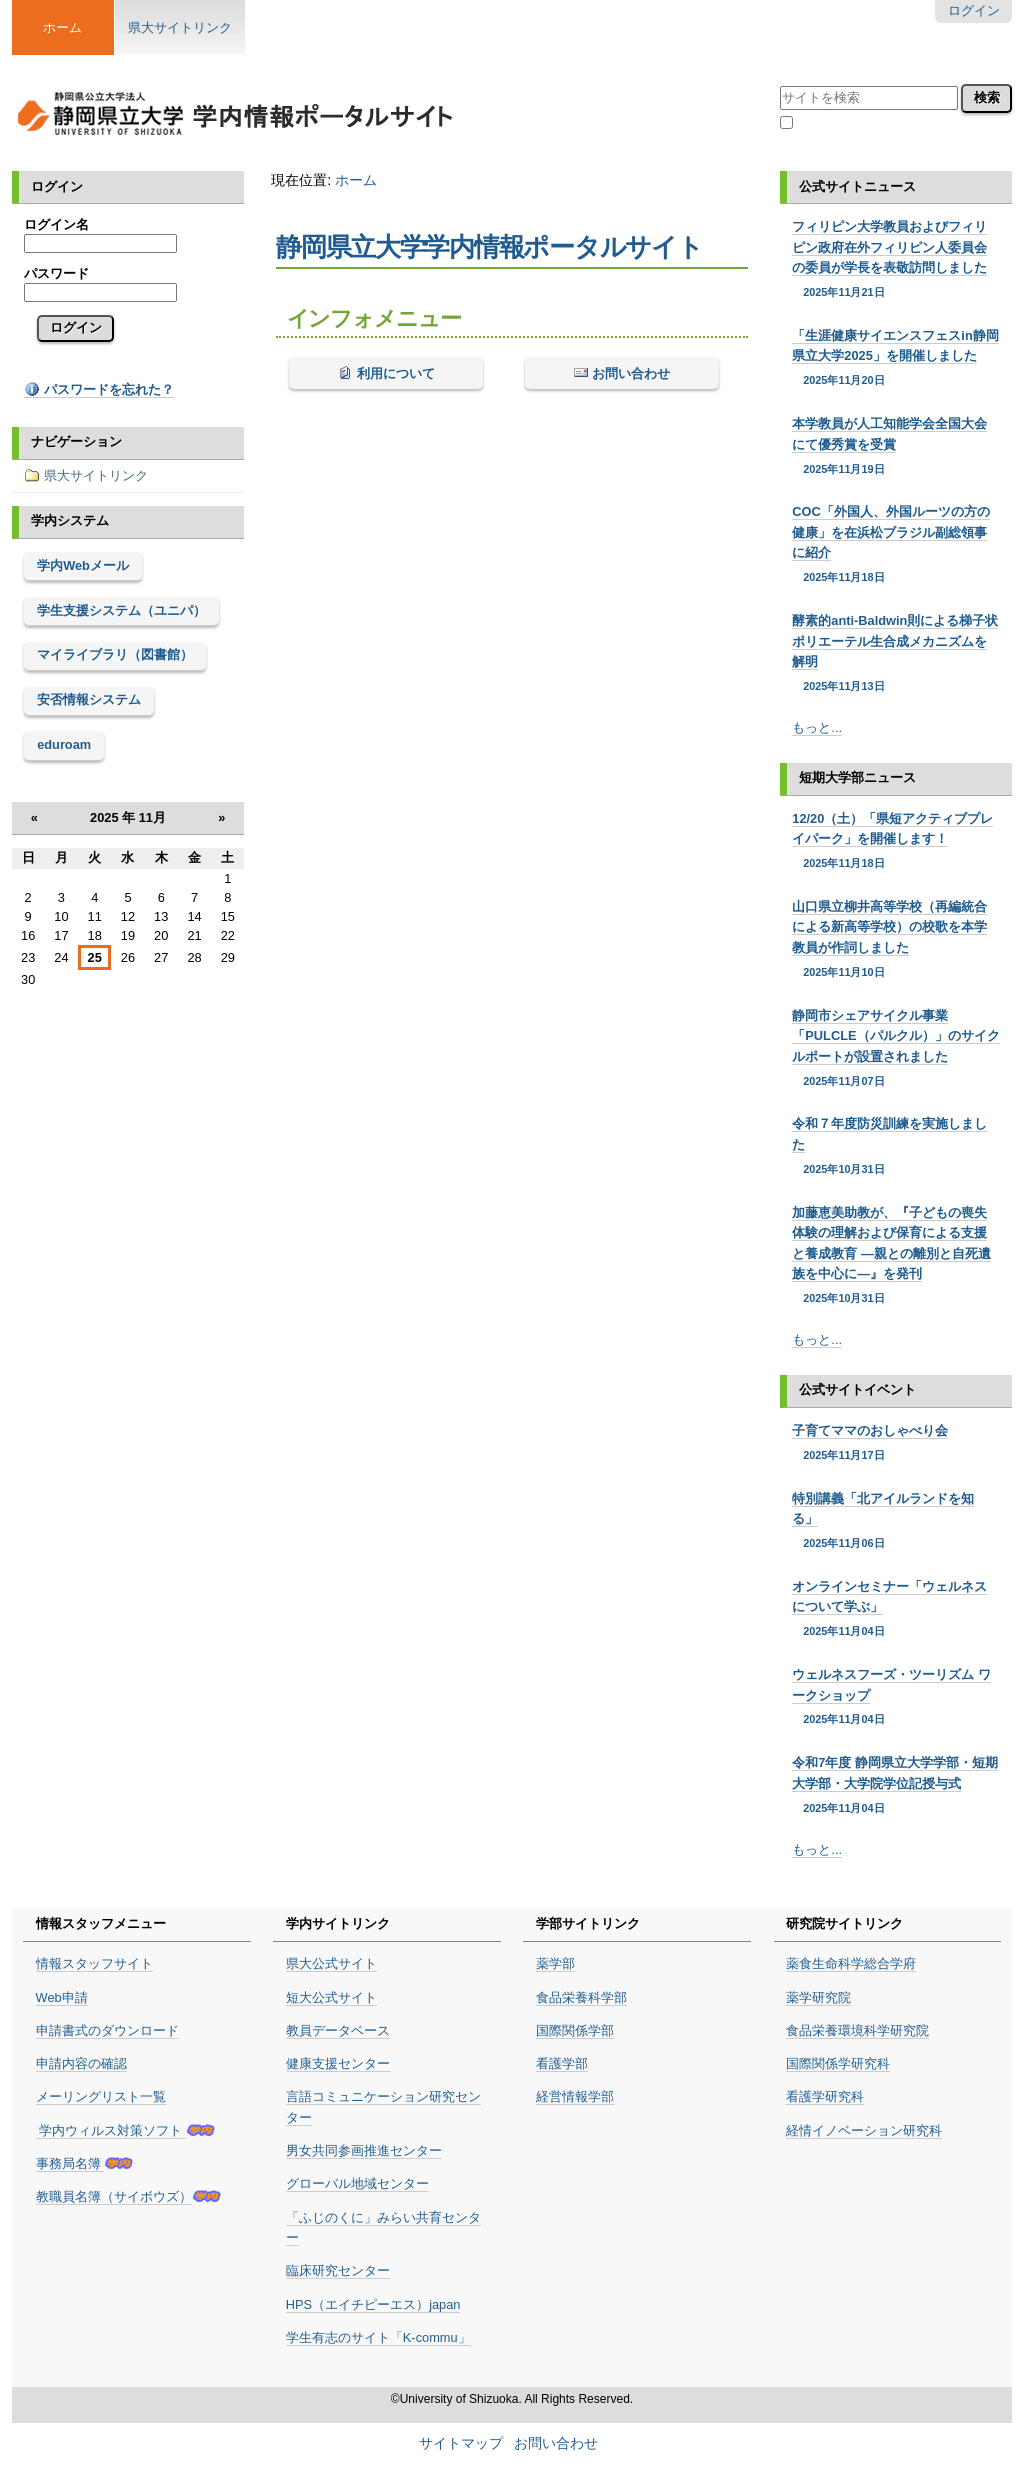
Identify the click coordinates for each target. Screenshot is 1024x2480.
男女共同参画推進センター (364, 2150)
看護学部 (562, 2063)
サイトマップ (461, 2443)
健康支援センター (338, 2063)
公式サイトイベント (857, 1389)
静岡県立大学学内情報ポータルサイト (489, 247)
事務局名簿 (70, 2163)
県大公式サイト (331, 1963)
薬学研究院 (818, 1997)
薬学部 (555, 1963)
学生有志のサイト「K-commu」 (378, 2337)
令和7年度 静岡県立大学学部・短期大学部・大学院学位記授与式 (895, 1785)
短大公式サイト (331, 1997)
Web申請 (62, 1997)
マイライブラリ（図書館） (115, 654)
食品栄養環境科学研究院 (857, 2030)
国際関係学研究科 (838, 2063)
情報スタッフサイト (94, 1963)
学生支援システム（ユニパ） (121, 610)
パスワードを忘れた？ (99, 389)
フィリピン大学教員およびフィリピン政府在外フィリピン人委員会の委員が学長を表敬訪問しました (895, 259)
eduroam (64, 744)
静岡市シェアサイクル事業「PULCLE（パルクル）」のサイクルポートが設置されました (895, 1048)
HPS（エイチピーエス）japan (373, 2304)
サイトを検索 (779, 82)
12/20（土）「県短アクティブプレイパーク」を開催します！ (895, 841)
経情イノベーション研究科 (864, 2130)
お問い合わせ (630, 373)
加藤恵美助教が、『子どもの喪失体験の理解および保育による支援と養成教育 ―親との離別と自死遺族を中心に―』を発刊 (895, 1256)
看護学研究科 (825, 2096)
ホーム (356, 180)
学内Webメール (83, 565)
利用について (394, 373)
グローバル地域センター (357, 2183)
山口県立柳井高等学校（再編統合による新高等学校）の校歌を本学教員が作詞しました (895, 939)
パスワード (56, 273)
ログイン (974, 10)
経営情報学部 (575, 2096)
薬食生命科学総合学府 (851, 1963)
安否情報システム (89, 699)
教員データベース (338, 2030)
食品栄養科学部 (581, 1997)
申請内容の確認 (81, 2063)
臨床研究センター (338, 2270)
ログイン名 (56, 224)
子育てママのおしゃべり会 (895, 1443)
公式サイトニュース (857, 186)
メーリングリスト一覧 (101, 2096)
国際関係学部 (575, 2030)
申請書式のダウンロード (107, 2030)
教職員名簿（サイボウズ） (114, 2196)
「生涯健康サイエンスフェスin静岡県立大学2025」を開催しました (895, 358)
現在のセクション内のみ (868, 124)
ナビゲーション (76, 441)
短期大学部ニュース (857, 777)
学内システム (70, 520)
